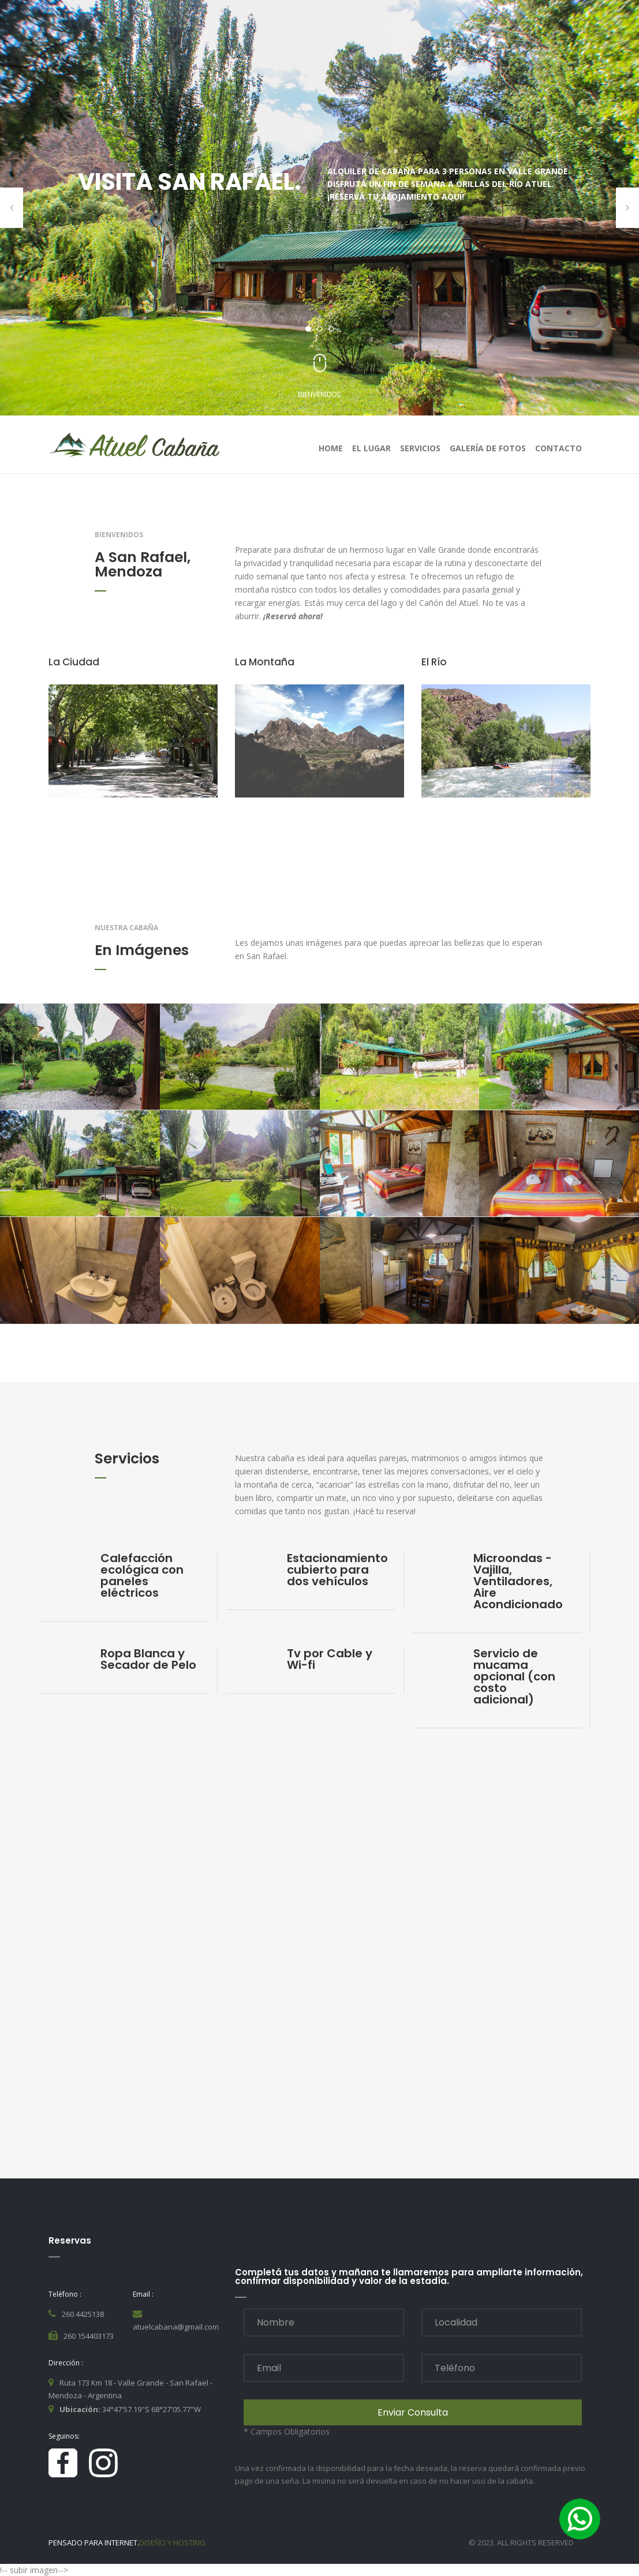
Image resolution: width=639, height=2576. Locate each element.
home (331, 448)
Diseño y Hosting (172, 2542)
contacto (558, 448)
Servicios (420, 448)
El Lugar (371, 448)
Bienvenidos (319, 394)
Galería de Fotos (488, 448)
